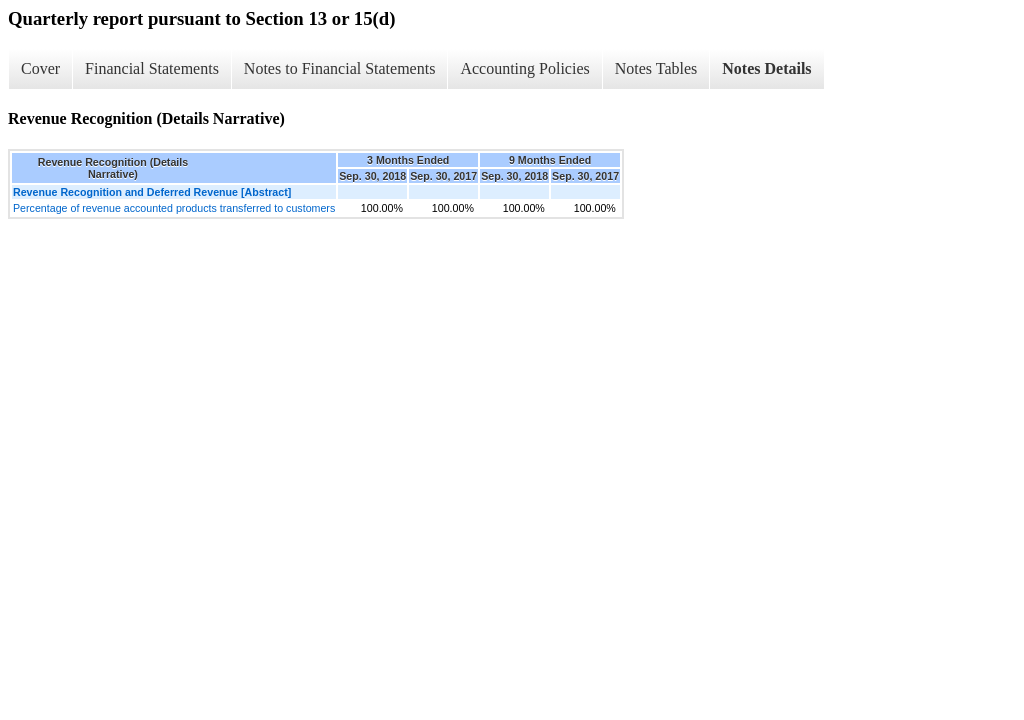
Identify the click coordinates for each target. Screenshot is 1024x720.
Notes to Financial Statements (340, 68)
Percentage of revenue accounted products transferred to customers (174, 208)
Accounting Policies (524, 68)
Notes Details (766, 68)
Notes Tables (656, 68)
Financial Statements (152, 68)
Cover (40, 68)
